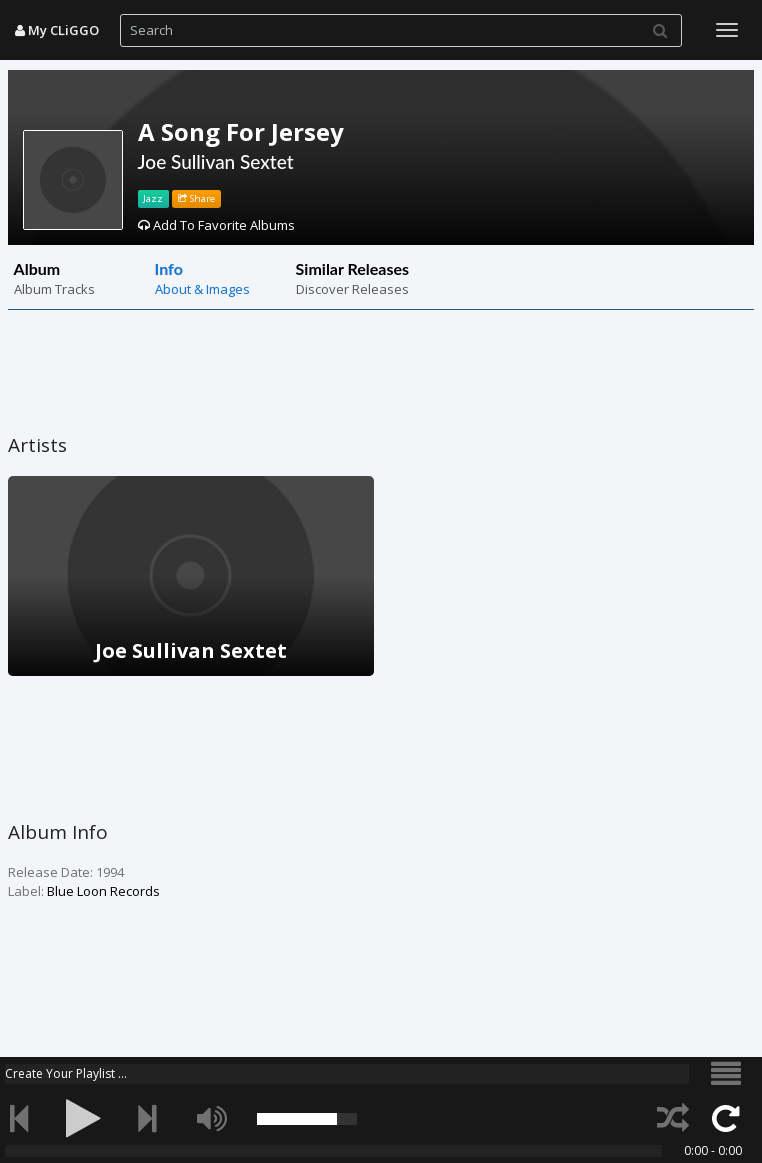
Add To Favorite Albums (216, 225)
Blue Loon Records (103, 891)
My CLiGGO (57, 30)
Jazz (153, 198)
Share (196, 198)
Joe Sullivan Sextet (216, 161)
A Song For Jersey (241, 131)
